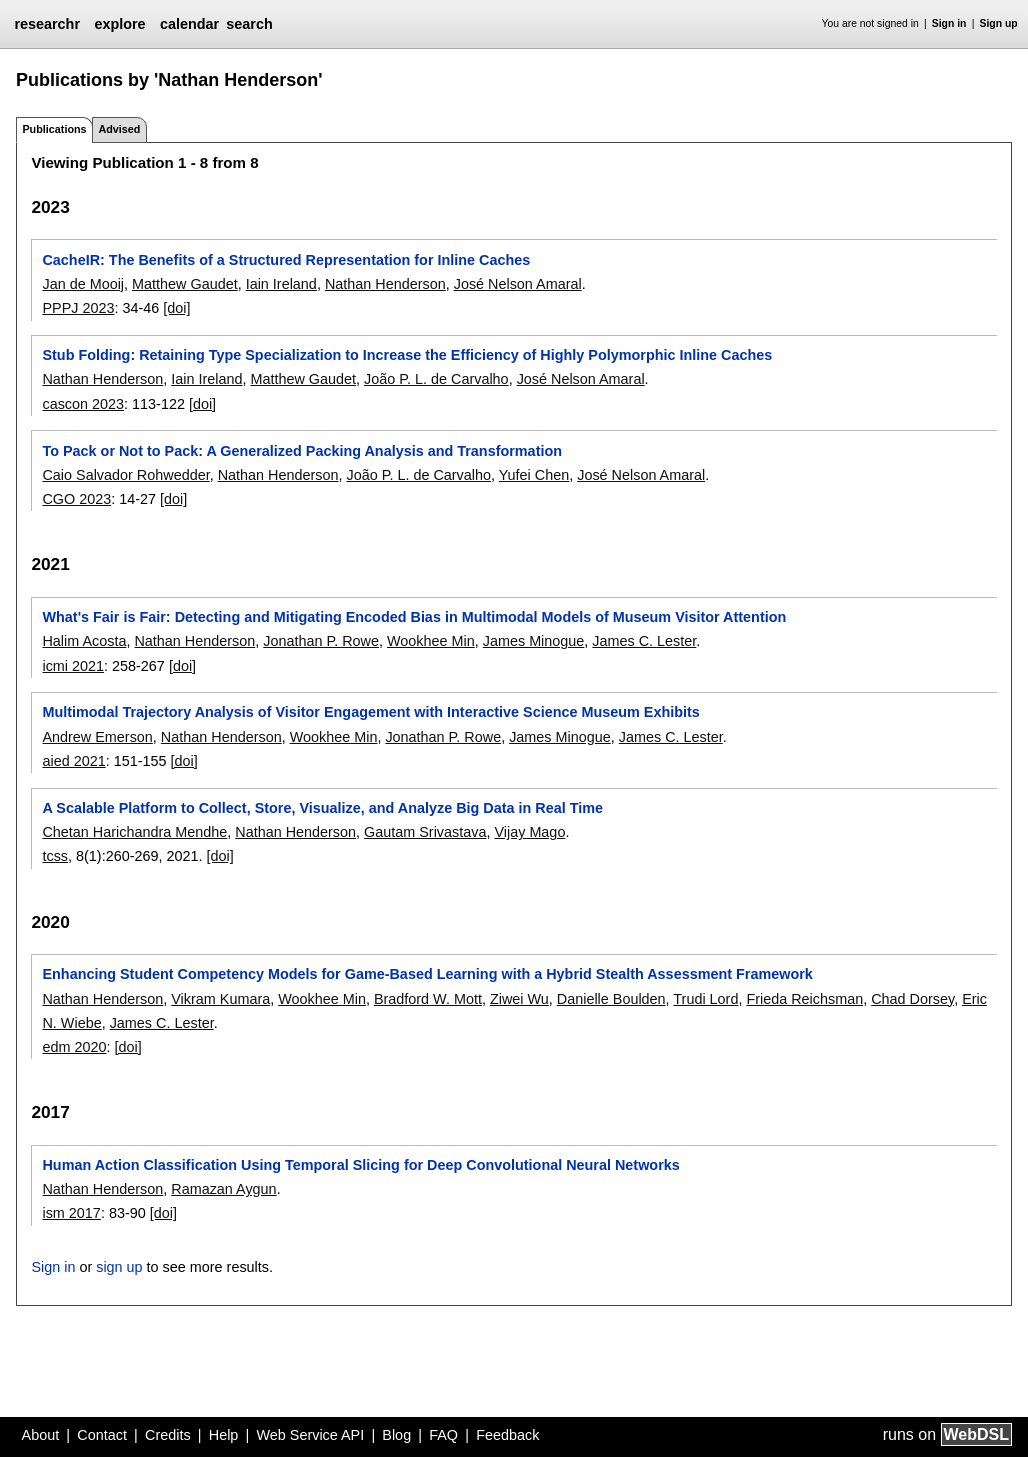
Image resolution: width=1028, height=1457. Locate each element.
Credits (168, 1435)
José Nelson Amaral (518, 284)
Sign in (949, 23)
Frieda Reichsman (804, 999)
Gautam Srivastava (425, 832)
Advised (119, 129)
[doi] (176, 308)
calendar (189, 24)
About (41, 1435)
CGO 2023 (76, 499)
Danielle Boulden (611, 999)
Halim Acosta (84, 641)
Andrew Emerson (97, 737)
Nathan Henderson (385, 284)
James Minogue (534, 641)
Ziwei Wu (519, 999)
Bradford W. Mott (428, 999)
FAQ (443, 1435)
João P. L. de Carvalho (436, 379)
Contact (102, 1435)
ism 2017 (71, 1213)
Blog (396, 1435)
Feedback (507, 1435)
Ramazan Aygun (223, 1189)
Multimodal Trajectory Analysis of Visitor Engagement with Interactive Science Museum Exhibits (370, 712)
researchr (47, 24)
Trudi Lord (705, 999)
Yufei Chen (534, 475)
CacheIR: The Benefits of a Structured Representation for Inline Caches (286, 260)
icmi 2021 (73, 666)
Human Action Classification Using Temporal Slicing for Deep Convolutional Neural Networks (360, 1165)
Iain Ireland (281, 284)
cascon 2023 (83, 404)
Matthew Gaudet (185, 284)
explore (119, 24)
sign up (119, 1267)
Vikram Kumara (220, 999)
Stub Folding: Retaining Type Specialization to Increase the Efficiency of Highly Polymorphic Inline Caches (407, 355)
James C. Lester (644, 641)
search (249, 24)
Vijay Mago (529, 832)
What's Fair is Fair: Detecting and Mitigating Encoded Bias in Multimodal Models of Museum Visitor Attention (414, 617)
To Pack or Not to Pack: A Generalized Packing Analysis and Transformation (302, 451)
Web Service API (310, 1435)
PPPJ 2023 (78, 308)
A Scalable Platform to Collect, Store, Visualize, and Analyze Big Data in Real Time (322, 808)
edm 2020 (74, 1047)
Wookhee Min (431, 641)
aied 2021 (73, 761)
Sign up (999, 23)
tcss (55, 856)
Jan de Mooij (83, 284)
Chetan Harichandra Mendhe (134, 832)
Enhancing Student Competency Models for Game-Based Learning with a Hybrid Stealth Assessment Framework (427, 974)
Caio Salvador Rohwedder (125, 475)
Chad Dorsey (912, 999)
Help (224, 1435)
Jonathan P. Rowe (321, 641)
